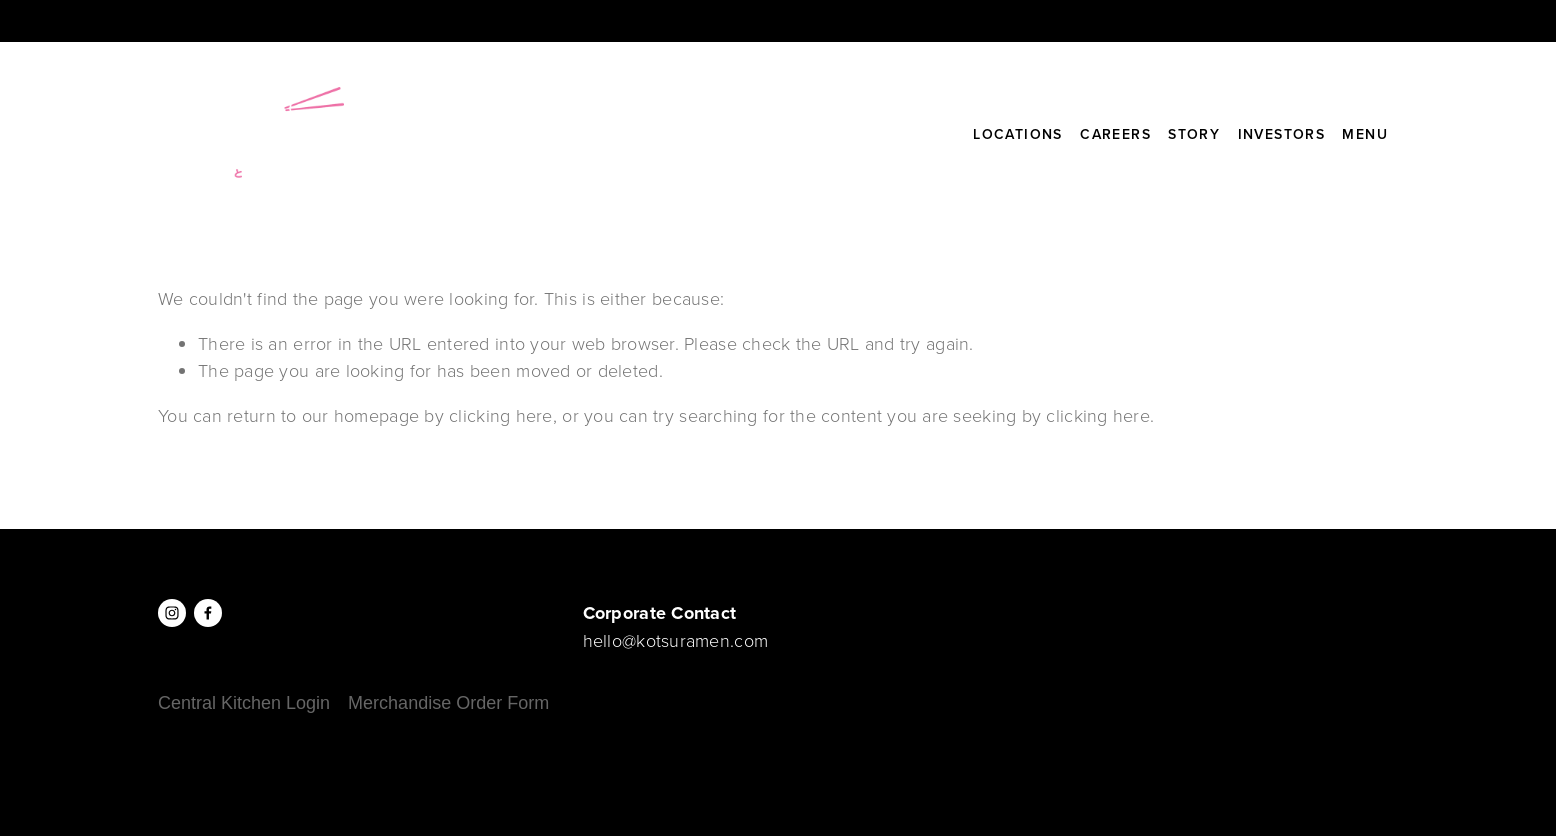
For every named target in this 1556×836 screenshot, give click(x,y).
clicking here (501, 415)
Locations (1018, 134)
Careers (1115, 134)
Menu (1365, 134)
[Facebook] (208, 613)
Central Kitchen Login (244, 703)
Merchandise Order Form (448, 703)
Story (1194, 134)
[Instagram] (172, 613)
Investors (1282, 134)
